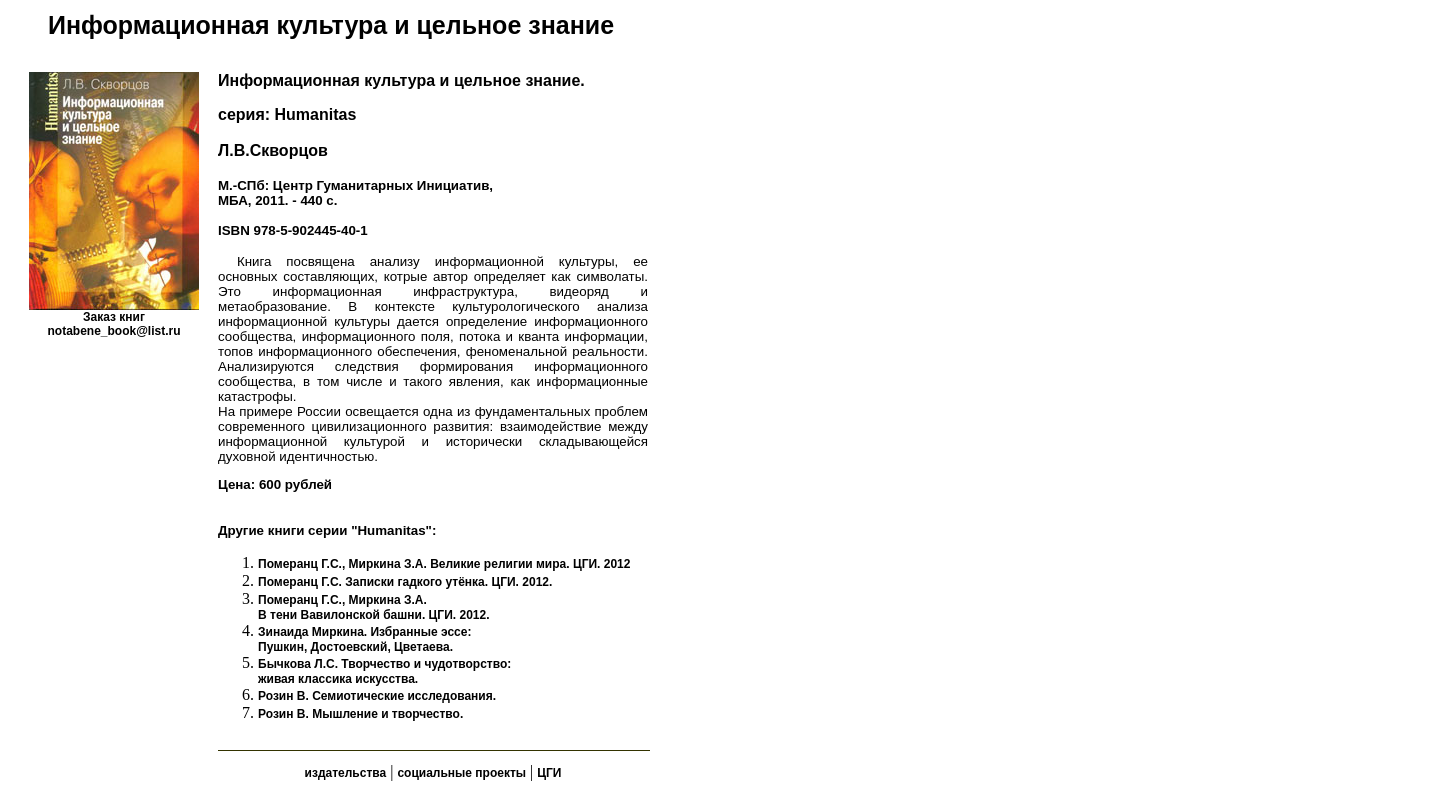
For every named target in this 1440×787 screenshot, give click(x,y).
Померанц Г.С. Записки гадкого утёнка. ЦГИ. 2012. (405, 582)
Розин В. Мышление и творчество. (360, 714)
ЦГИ (549, 773)
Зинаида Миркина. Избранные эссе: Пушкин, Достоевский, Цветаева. (364, 639)
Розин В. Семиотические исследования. (377, 696)
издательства (346, 773)
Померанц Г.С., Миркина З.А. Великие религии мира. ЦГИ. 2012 (444, 564)
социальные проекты (461, 773)
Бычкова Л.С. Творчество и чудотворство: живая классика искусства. (384, 671)
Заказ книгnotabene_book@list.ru (113, 324)
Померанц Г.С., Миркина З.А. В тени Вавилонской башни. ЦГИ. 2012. (373, 607)
